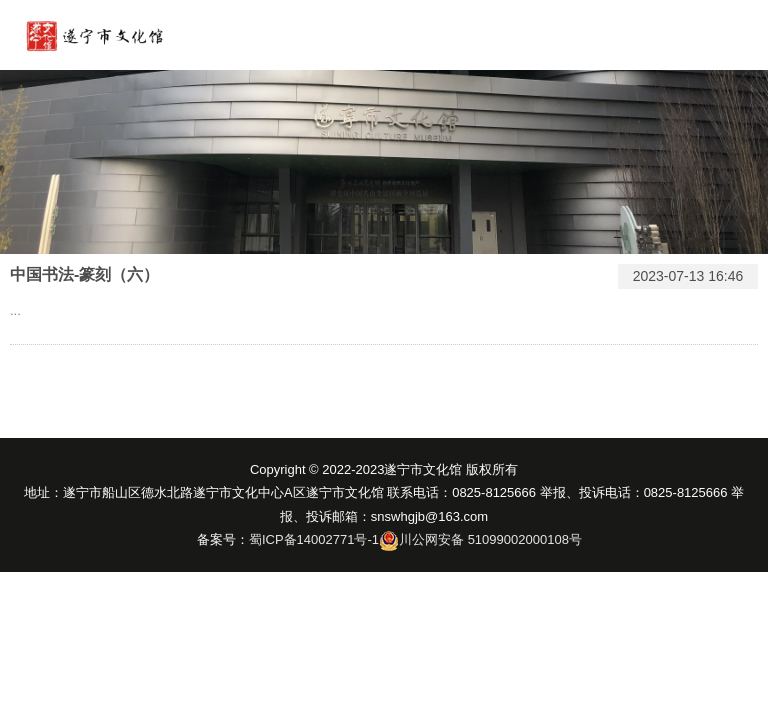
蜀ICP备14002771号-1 (314, 539)
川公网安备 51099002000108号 (490, 539)
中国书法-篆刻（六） (84, 274)
